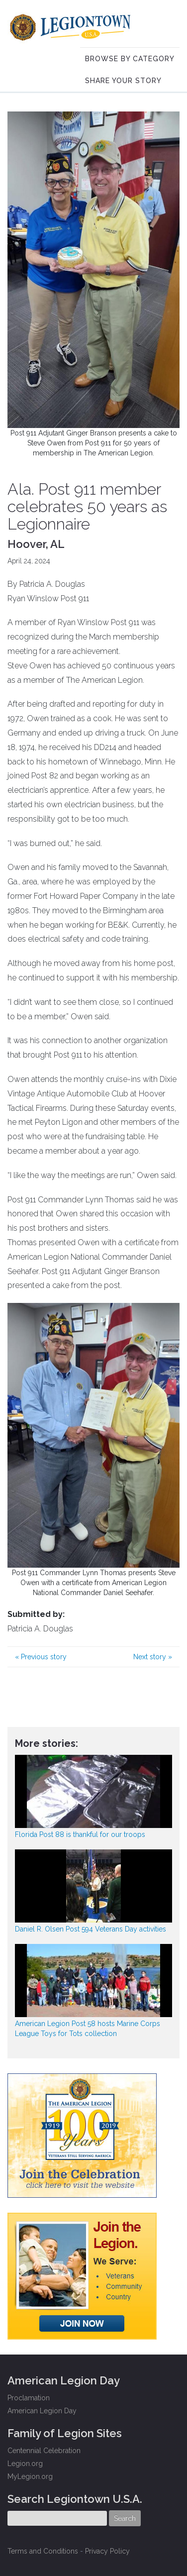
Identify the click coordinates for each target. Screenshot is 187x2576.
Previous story (41, 1657)
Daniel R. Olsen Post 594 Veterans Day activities (90, 1929)
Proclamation (28, 2398)
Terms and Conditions (42, 2551)
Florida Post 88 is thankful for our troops (80, 1834)
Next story (152, 1657)
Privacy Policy (107, 2551)
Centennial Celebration (44, 2451)
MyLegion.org (30, 2476)
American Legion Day (42, 2411)
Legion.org (25, 2464)
